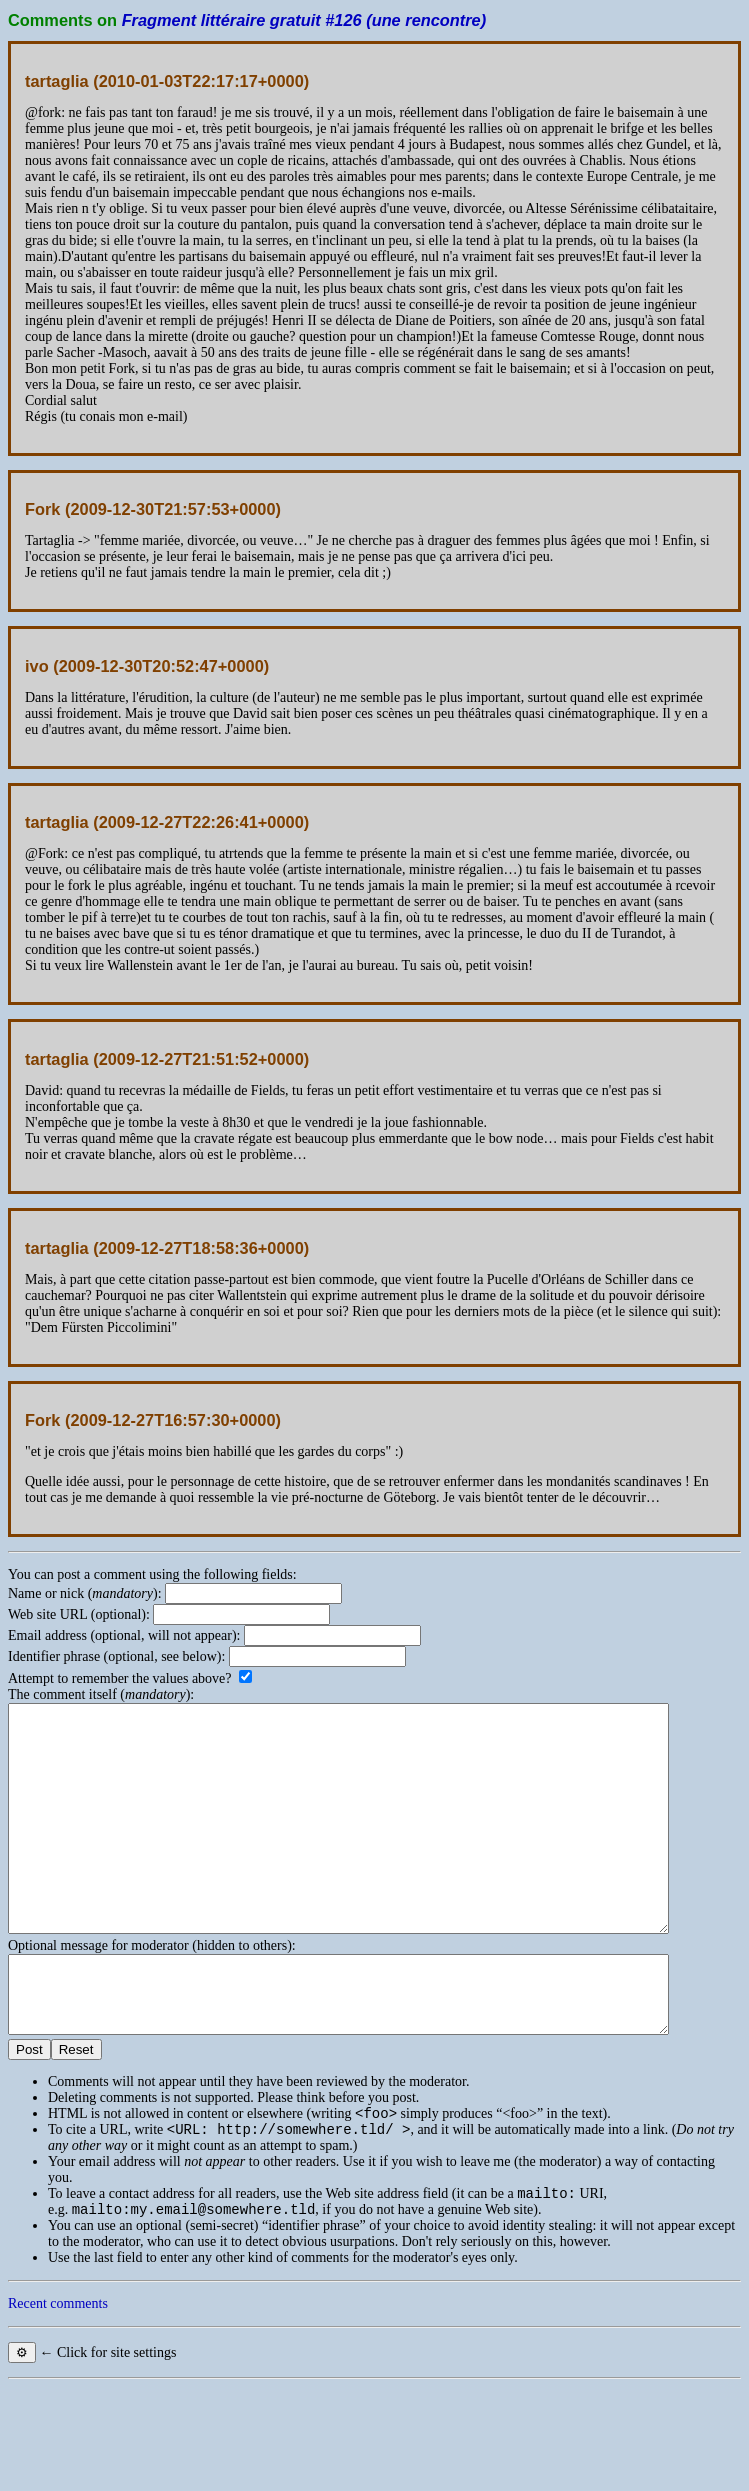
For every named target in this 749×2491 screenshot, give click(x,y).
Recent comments (58, 2375)
